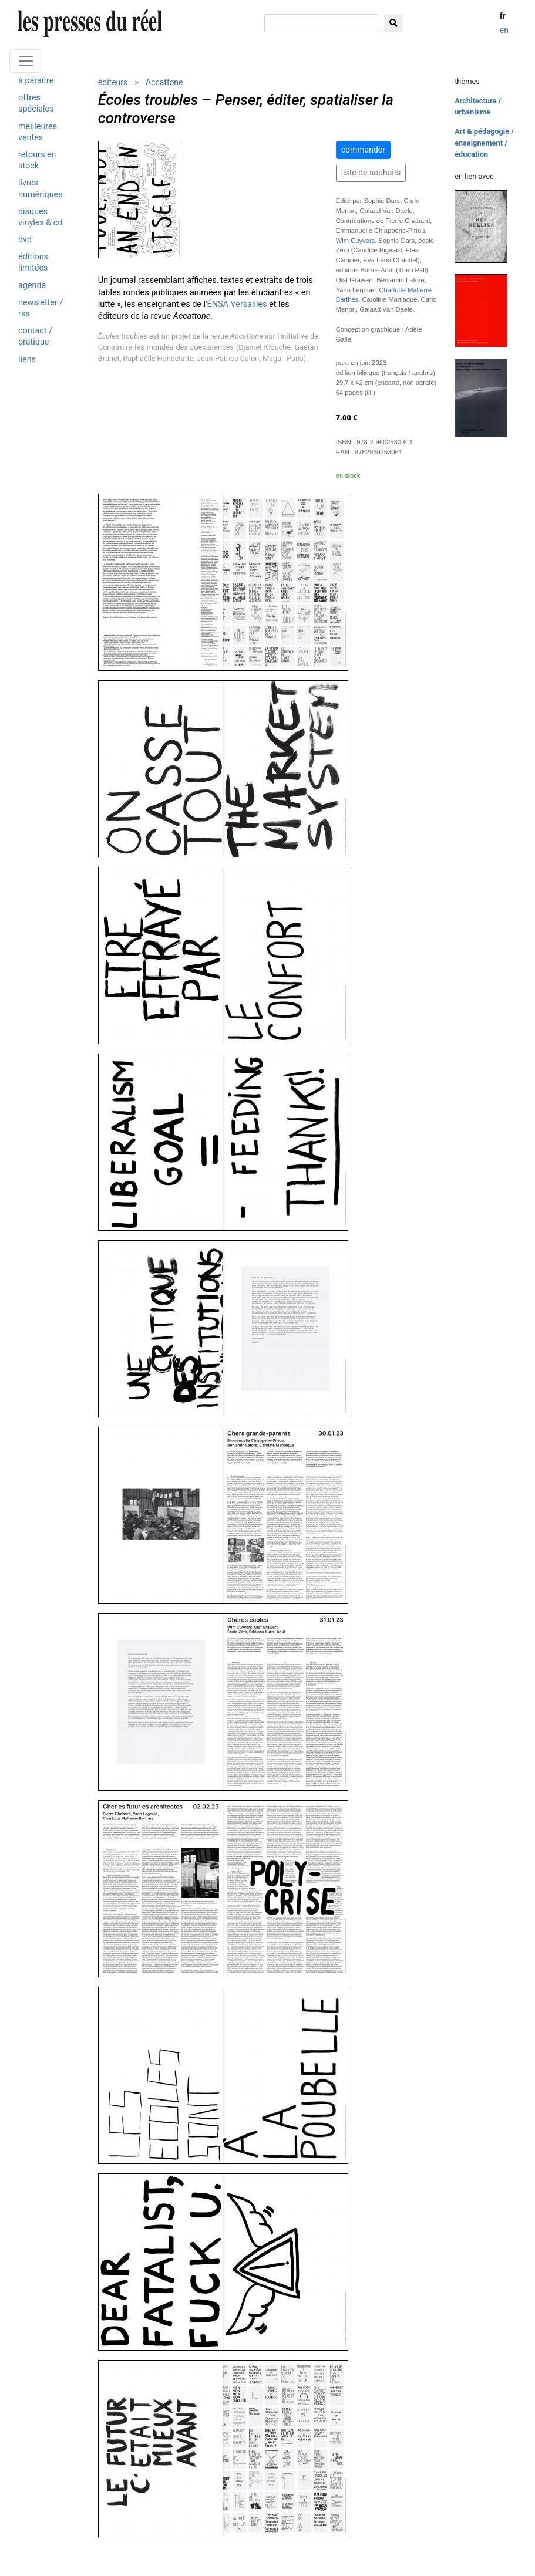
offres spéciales (36, 103)
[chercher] (321, 23)
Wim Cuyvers (355, 240)
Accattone (164, 82)
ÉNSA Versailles (237, 304)
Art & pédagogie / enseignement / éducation (484, 142)
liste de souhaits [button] (371, 172)
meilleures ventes (37, 132)
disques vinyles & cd (40, 217)
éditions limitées (33, 262)
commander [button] (363, 149)
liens (27, 359)
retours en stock (37, 160)
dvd (25, 240)
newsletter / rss (40, 308)
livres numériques (40, 188)
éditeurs (112, 82)
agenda (32, 286)
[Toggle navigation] (25, 61)
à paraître (35, 81)
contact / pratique (35, 336)
